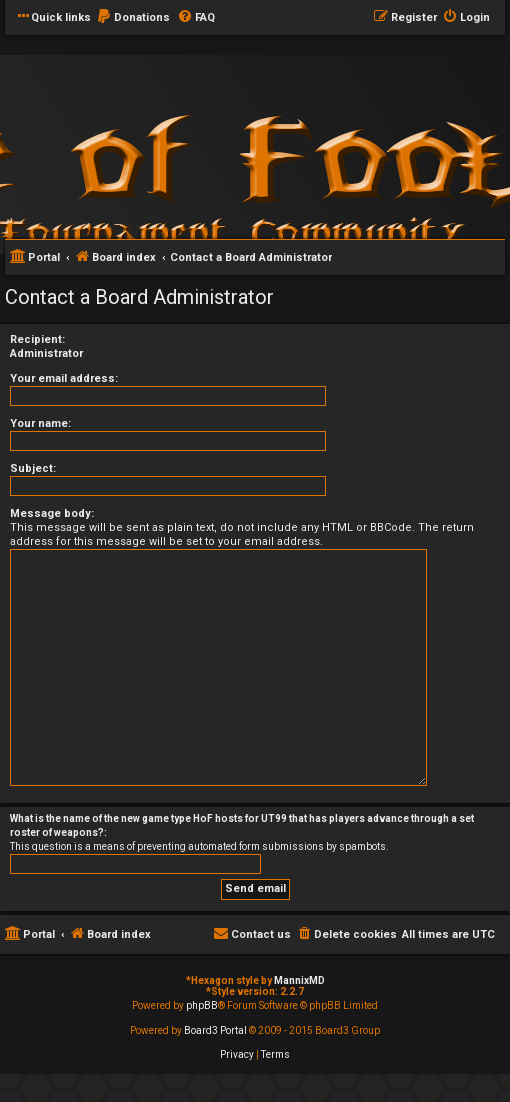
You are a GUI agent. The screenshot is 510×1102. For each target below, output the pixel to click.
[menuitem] (133, 18)
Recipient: (37, 339)
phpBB (202, 1005)
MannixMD (299, 980)
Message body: (52, 513)
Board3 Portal (215, 1030)
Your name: (40, 423)
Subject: (33, 468)
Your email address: (64, 378)
